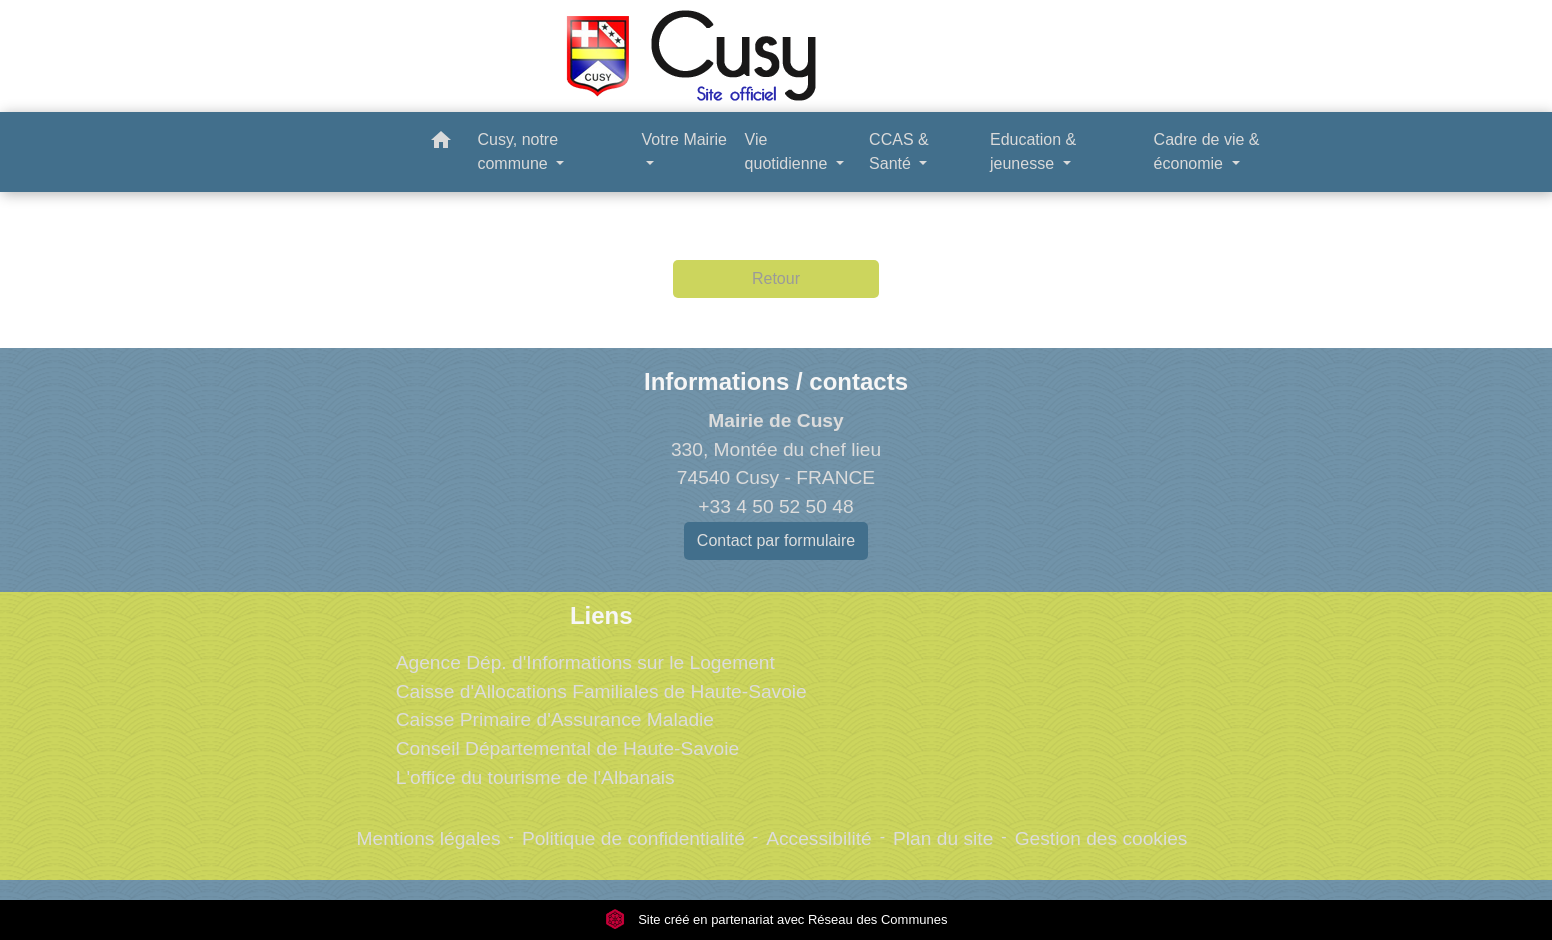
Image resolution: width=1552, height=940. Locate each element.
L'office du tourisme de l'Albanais (535, 777)
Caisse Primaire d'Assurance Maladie (555, 719)
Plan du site (943, 838)
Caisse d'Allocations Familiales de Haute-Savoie (601, 691)
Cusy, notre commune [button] (517, 151)
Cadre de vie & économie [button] (1207, 151)
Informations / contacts (776, 381)
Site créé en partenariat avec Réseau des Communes (776, 919)
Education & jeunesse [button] (1033, 151)
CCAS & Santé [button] (899, 151)
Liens (601, 615)
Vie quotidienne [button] (788, 151)
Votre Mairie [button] (684, 139)
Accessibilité (819, 838)
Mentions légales (429, 838)
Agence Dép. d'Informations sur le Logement (585, 662)
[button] (441, 143)
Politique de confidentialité (633, 838)
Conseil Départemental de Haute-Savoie (567, 748)
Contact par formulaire (776, 540)
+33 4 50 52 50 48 (775, 506)
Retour (776, 278)
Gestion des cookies (1101, 838)
